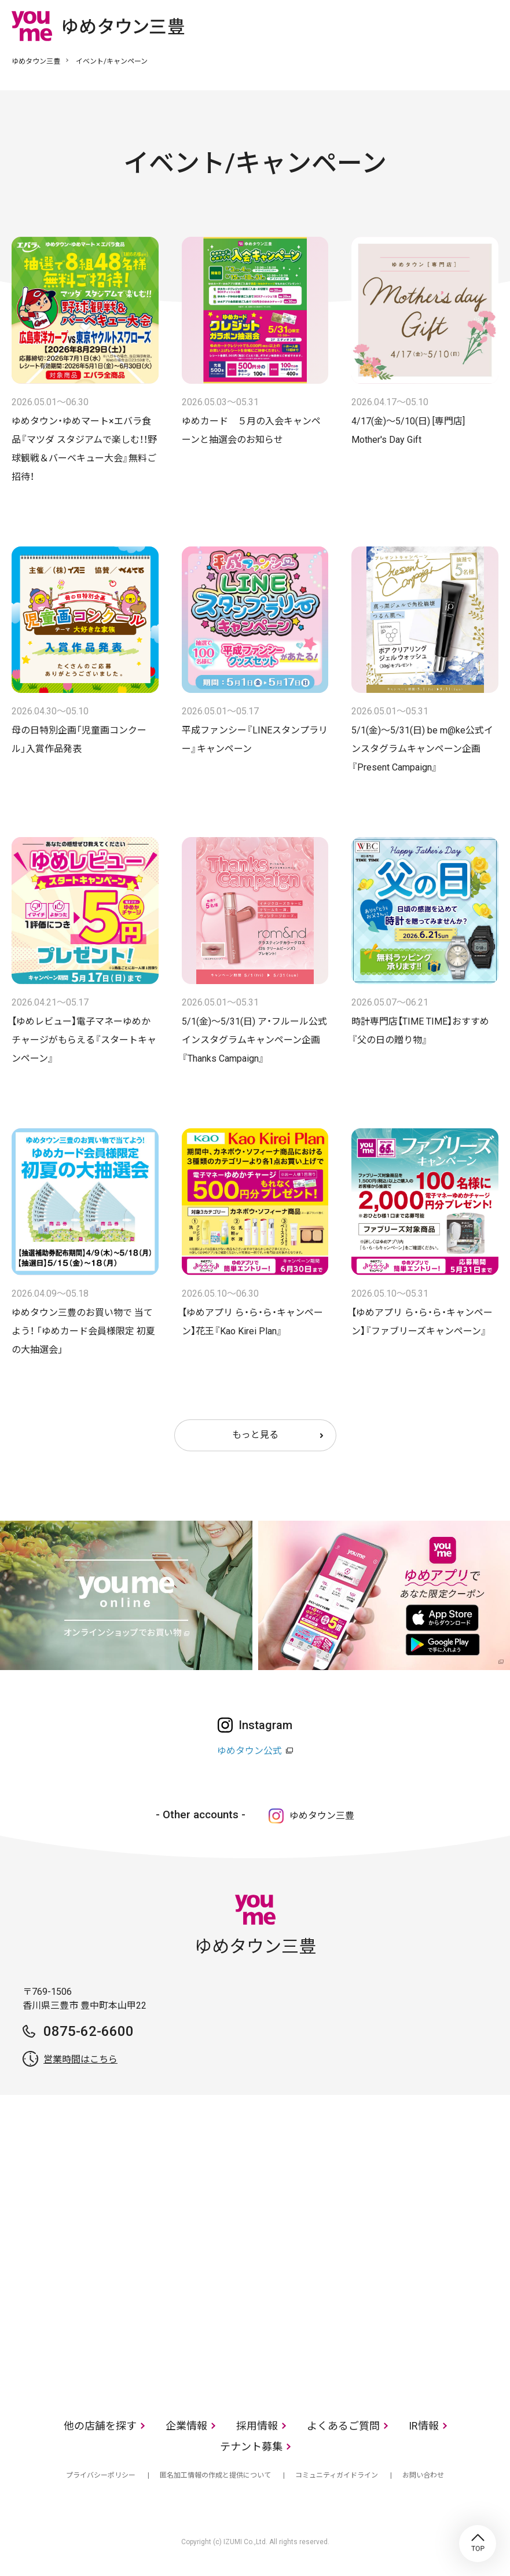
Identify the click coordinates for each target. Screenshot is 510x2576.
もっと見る (255, 1434)
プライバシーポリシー (100, 2475)
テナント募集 (251, 2447)
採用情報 (257, 2426)
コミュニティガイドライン (336, 2475)
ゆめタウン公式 (249, 1750)
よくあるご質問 (343, 2426)
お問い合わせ (423, 2475)
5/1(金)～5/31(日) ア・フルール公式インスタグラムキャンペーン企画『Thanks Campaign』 (254, 1040)
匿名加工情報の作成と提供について (215, 2475)
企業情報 (186, 2426)
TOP (477, 2543)
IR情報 (424, 2426)
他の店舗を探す (100, 2426)
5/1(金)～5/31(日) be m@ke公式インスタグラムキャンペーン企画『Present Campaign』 (422, 749)
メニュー (489, 25)
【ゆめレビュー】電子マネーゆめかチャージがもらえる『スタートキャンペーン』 (84, 1040)
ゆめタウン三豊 (36, 61)
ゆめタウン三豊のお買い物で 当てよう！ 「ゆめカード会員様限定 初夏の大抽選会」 (83, 1331)
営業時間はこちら (80, 2059)
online (455, 25)
